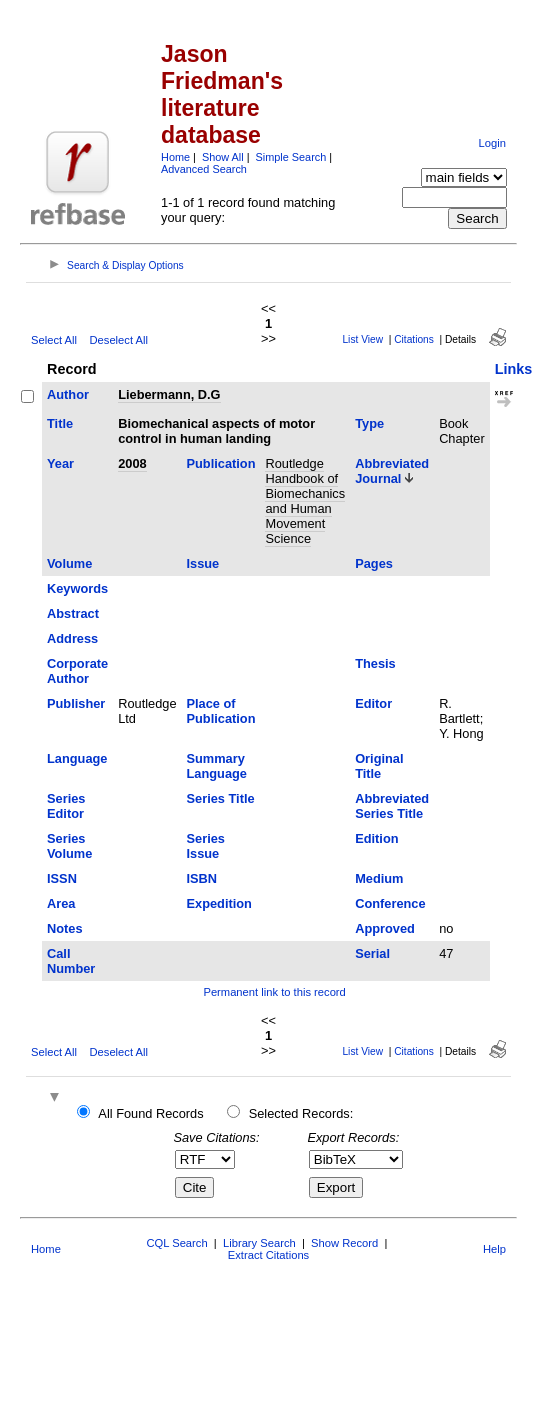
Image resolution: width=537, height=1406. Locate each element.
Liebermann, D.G (169, 394)
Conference (390, 903)
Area (61, 903)
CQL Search (176, 1243)
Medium (379, 878)
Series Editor (66, 806)
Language (77, 758)
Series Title (221, 798)
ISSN (62, 878)
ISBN (202, 878)
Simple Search (291, 157)
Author (68, 394)
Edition (376, 838)
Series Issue (206, 846)
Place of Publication (221, 711)
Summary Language (217, 766)
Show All (223, 157)
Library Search (259, 1243)
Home (175, 157)
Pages (374, 563)
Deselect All (119, 340)
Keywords (77, 588)
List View (362, 339)
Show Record (344, 1243)
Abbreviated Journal (392, 471)
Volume (69, 563)
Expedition (219, 903)
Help (494, 1249)
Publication (221, 463)
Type (369, 423)
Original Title (379, 766)
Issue (203, 563)
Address (72, 638)
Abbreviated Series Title (392, 806)
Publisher (76, 703)
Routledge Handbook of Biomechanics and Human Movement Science (305, 501)
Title (60, 423)
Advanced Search (204, 169)
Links (514, 369)
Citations (414, 339)
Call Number (71, 961)
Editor (373, 703)
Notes (65, 928)
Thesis (375, 663)
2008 (132, 463)
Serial (372, 953)
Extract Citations (268, 1255)
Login (492, 143)
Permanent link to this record (274, 992)
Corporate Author (77, 671)
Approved (385, 928)
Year (60, 463)
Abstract (73, 613)
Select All (54, 340)
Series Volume (69, 846)
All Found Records (150, 1113)
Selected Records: (301, 1113)
